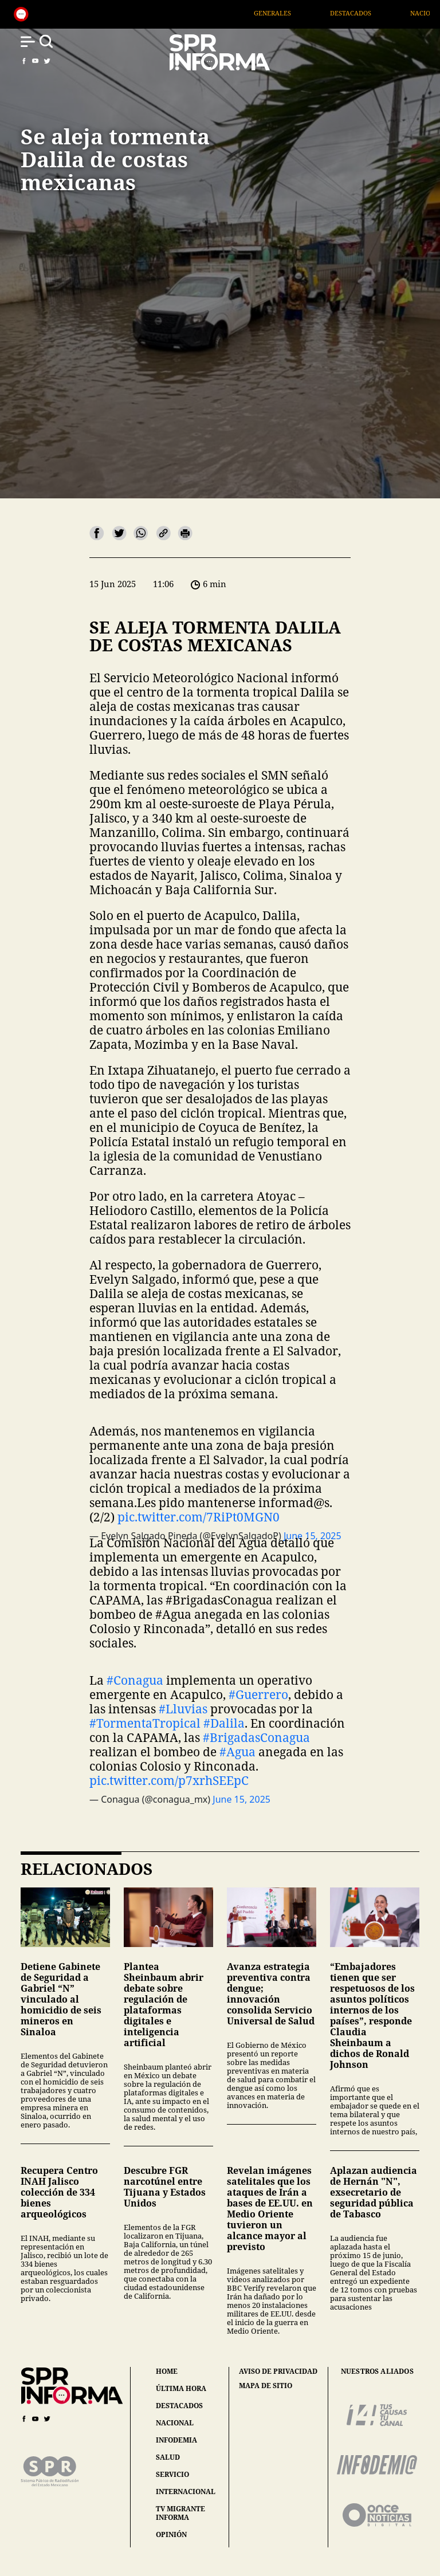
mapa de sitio (265, 2385)
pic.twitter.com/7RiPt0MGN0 (198, 1517)
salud (168, 2457)
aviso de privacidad (278, 2371)
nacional (175, 2423)
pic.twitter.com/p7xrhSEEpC (169, 1780)
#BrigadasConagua (256, 1737)
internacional (185, 2491)
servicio (172, 2474)
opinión (171, 2534)
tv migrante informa (180, 2513)
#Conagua (135, 1680)
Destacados (373, 13)
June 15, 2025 (241, 1799)
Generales (295, 13)
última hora (181, 2388)
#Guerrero (258, 1694)
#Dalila (224, 1723)
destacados (179, 2405)
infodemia (176, 2440)
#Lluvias (183, 1709)
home (167, 2371)
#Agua (237, 1752)
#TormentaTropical (145, 1723)
